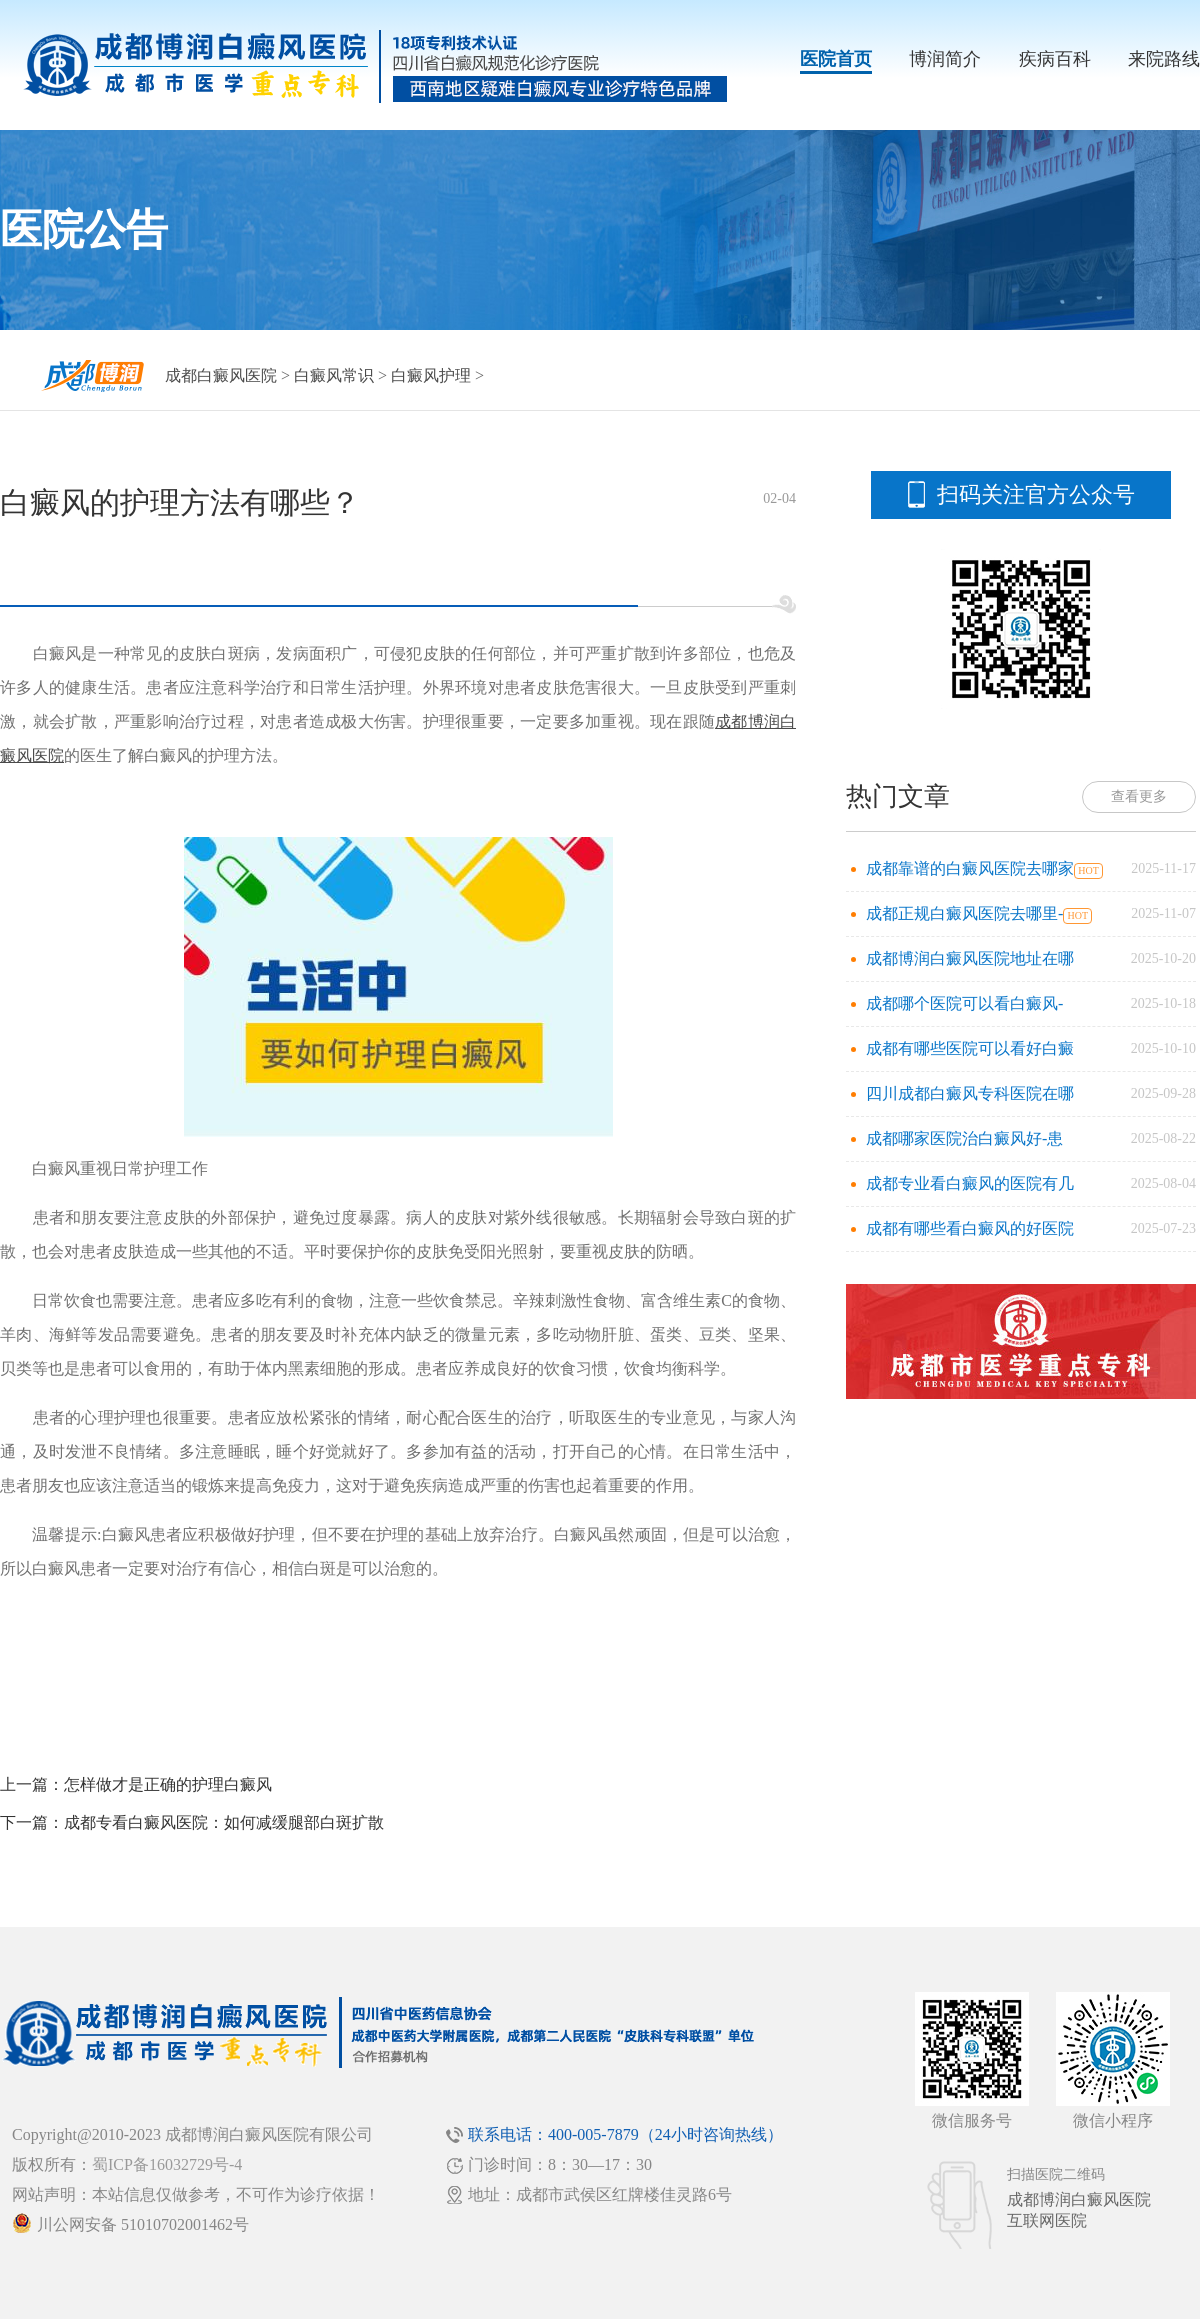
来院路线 (1164, 59)
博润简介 (945, 59)
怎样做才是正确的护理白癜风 (168, 1784)
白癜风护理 (431, 375)
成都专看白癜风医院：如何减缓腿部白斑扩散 (224, 1822)
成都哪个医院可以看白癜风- (964, 1003)
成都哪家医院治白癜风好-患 (964, 1138)
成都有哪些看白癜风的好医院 (970, 1228)
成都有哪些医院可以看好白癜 (970, 1048)
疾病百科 (1055, 59)
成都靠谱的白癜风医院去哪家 (970, 868)
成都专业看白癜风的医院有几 (970, 1183)
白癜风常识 (334, 375)
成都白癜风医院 (221, 375)
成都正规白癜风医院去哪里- (964, 913)
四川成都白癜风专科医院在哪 (970, 1093)
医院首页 (836, 59)
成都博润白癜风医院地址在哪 (970, 958)
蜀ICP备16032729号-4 (167, 2164)
